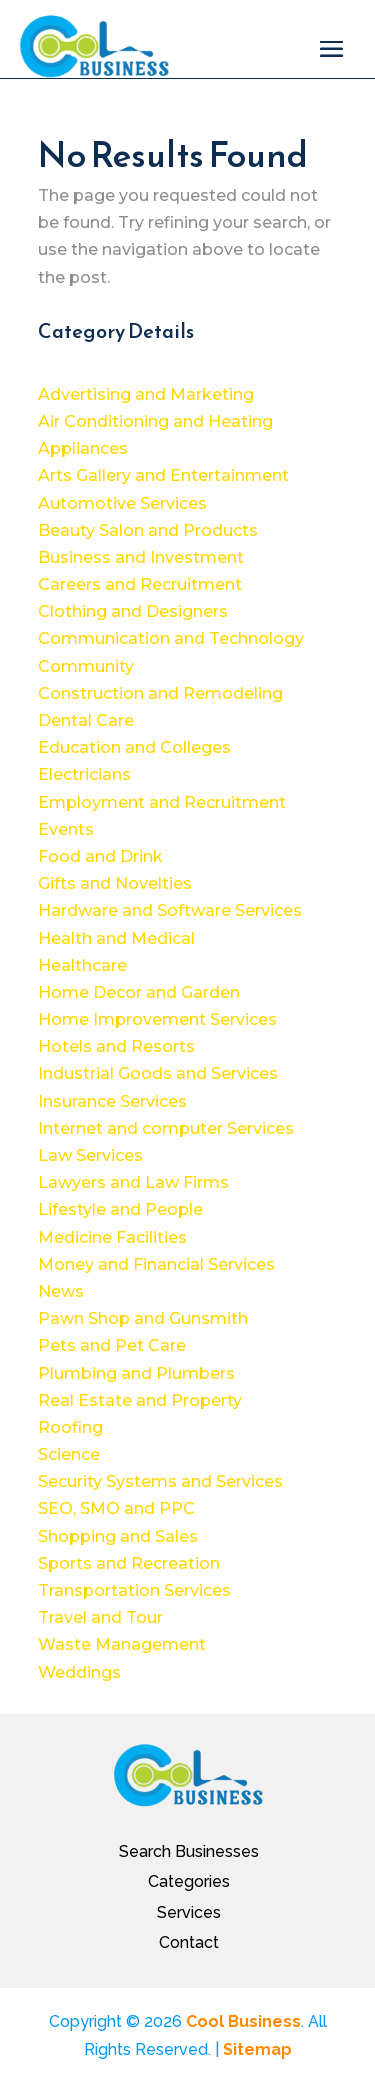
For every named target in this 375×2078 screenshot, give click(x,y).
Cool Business (243, 2021)
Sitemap (257, 2049)
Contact (189, 1942)
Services (189, 1912)
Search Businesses (189, 1851)
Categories (189, 1881)
